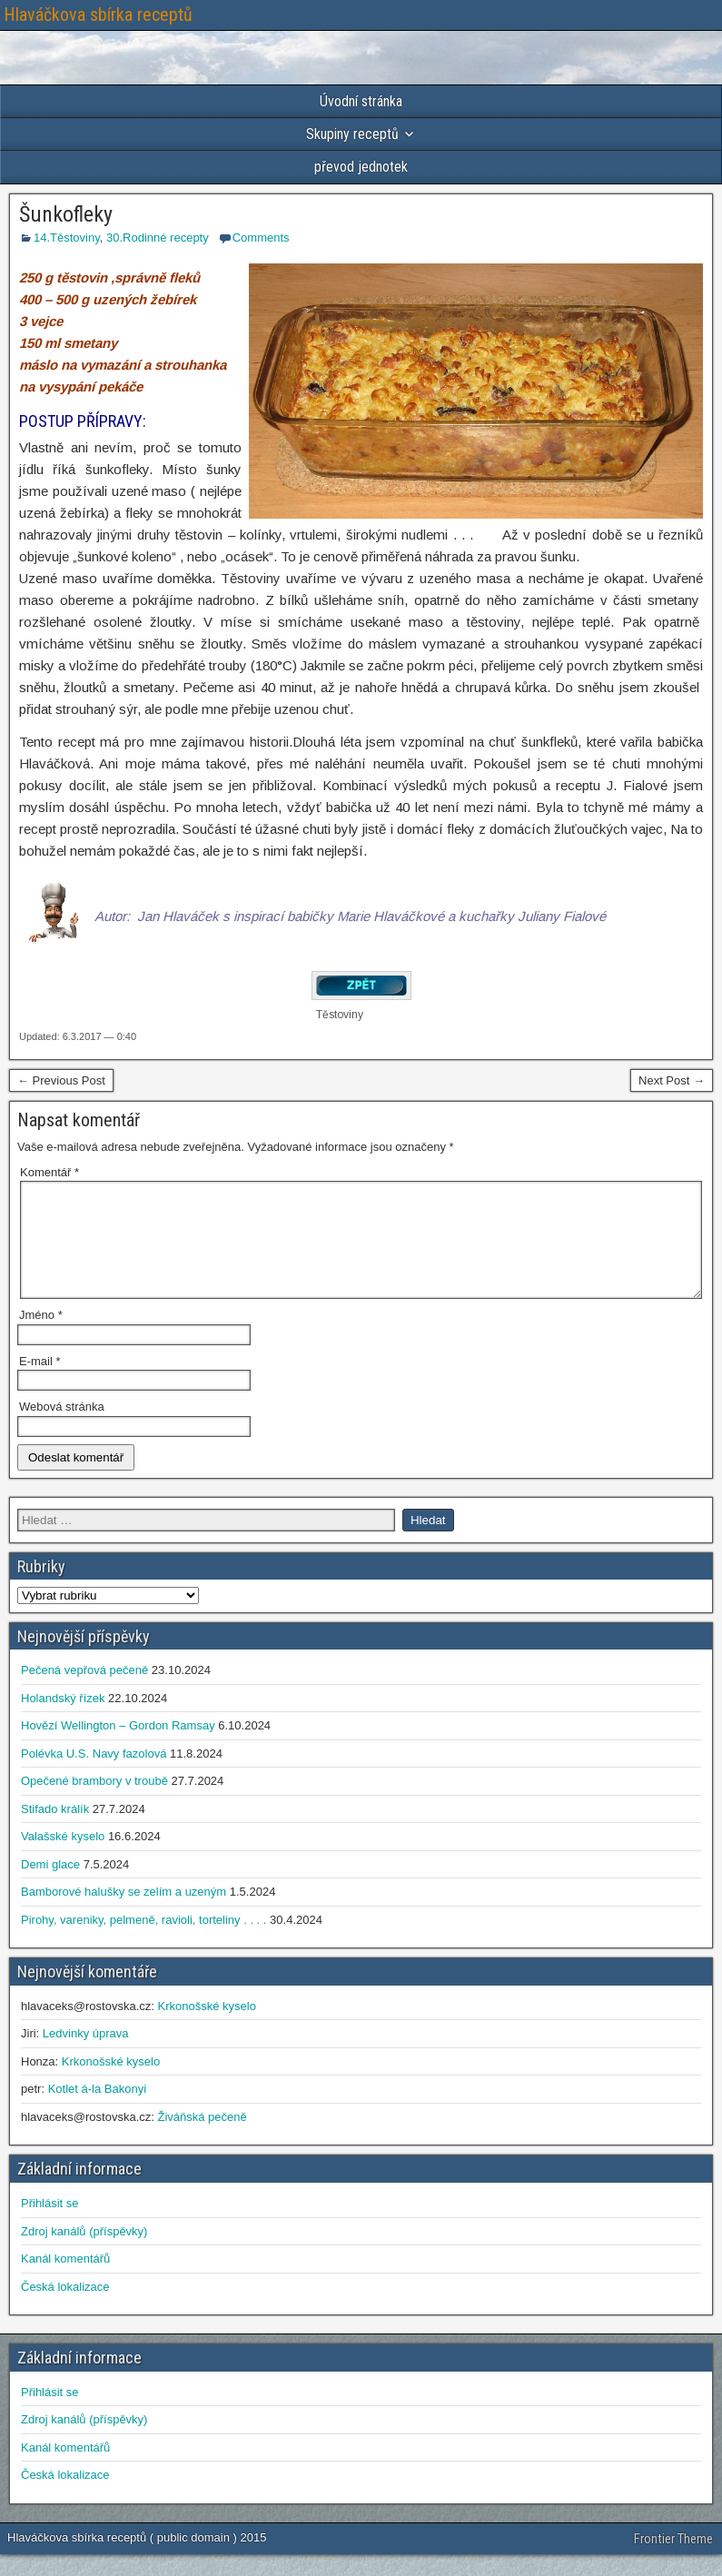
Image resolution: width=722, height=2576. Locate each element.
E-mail (40, 1383)
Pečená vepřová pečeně (84, 1692)
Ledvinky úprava (86, 2055)
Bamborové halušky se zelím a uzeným (123, 1913)
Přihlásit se (50, 2225)
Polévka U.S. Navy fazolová (93, 1775)
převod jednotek (361, 166)
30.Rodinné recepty (157, 237)
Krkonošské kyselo (206, 2028)
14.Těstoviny (67, 237)
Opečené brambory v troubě (94, 1802)
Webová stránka (61, 1428)
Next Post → (671, 1080)
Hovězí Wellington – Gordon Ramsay (118, 1747)
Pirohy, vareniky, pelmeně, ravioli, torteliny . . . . (143, 1941)
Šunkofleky (66, 214)
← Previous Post (61, 1080)
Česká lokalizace (65, 2308)
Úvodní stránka (361, 101)
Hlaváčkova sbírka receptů (98, 14)
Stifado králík (55, 1831)
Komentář (49, 1172)
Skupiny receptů (352, 134)
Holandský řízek (62, 1720)
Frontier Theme (673, 2560)
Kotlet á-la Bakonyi (97, 2110)
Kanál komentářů (65, 2280)
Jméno (41, 1336)
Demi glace (50, 1886)
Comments (261, 237)
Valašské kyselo (62, 1858)
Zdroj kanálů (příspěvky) (84, 2253)
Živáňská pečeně (201, 2138)
